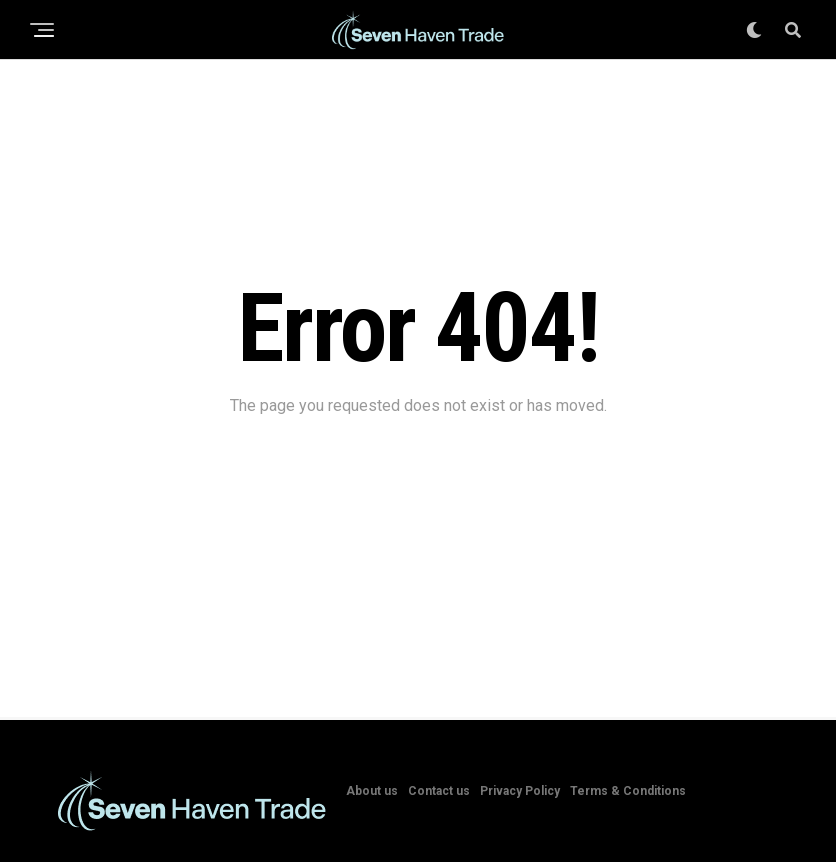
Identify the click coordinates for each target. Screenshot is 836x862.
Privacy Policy (520, 791)
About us (372, 791)
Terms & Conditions (628, 791)
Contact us (439, 791)
